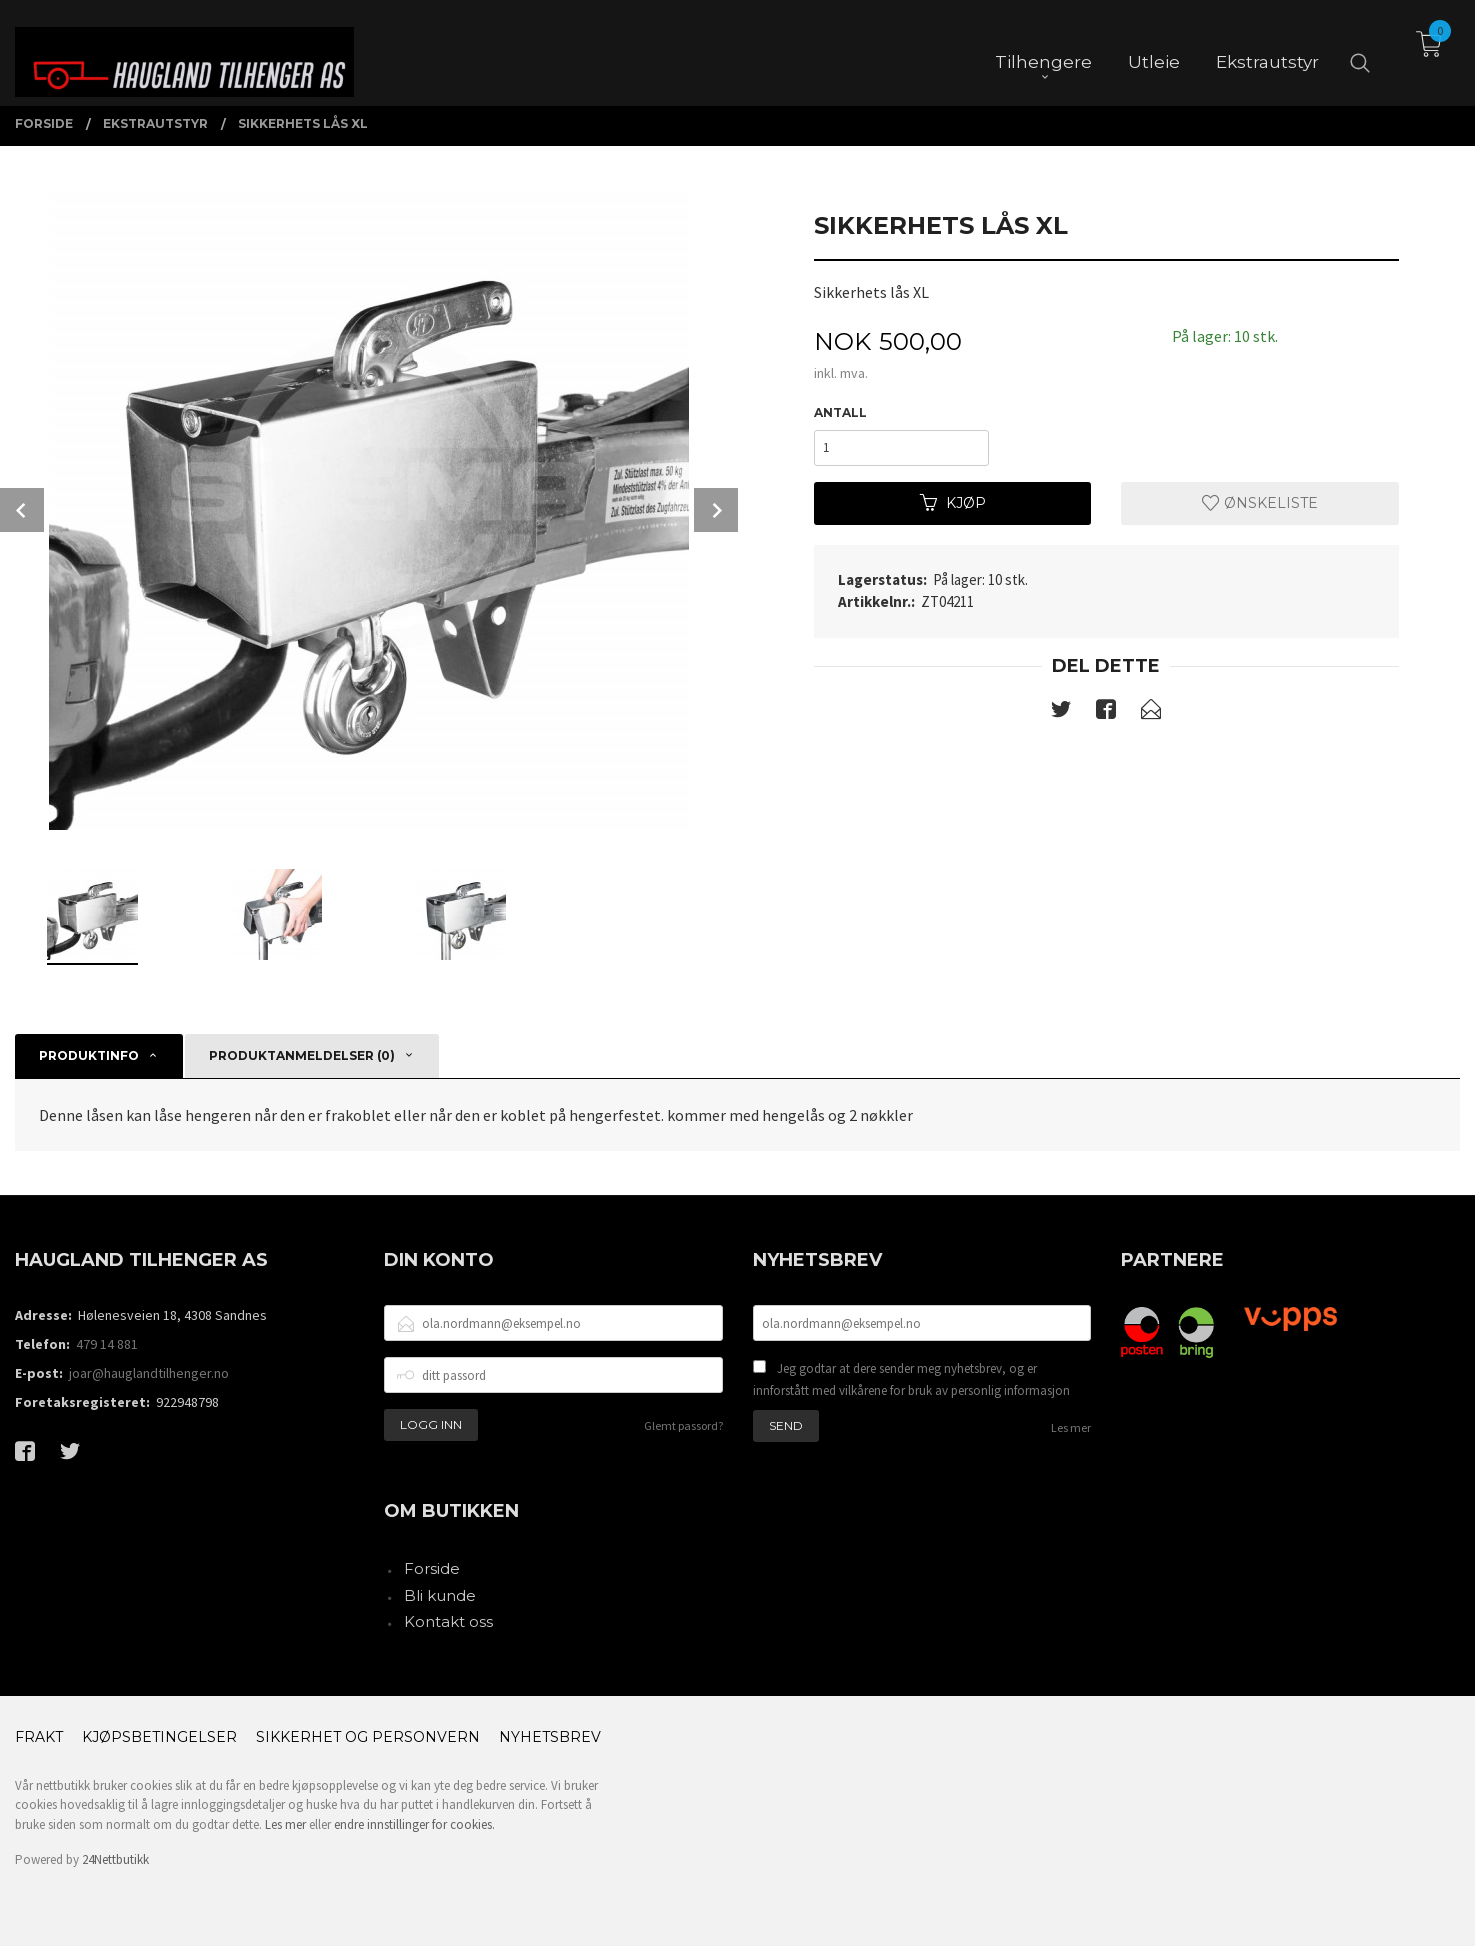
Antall (840, 412)
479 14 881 (107, 1344)
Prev (22, 510)
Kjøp (953, 503)
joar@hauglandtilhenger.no (149, 1373)
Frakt (39, 1737)
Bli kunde (440, 1595)
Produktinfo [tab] (89, 1055)
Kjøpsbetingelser (159, 1737)
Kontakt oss (448, 1621)
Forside (432, 1568)
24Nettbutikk (115, 1859)
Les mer (1071, 1427)
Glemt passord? (683, 1425)
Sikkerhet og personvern (368, 1737)
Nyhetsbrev (550, 1737)
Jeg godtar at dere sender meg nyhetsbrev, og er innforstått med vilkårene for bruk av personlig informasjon (911, 1379)
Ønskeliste (1260, 503)
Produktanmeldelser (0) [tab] (302, 1055)
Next (716, 510)
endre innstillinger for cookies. (414, 1824)
